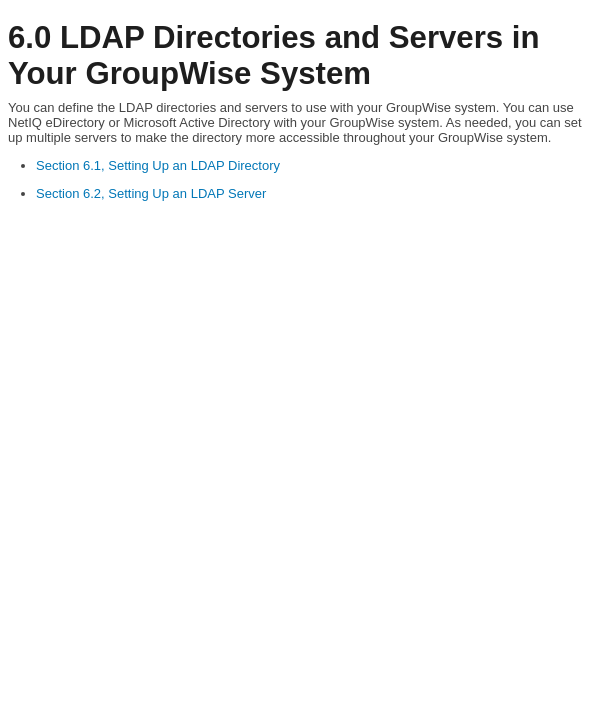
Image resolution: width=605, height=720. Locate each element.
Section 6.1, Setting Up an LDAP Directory (158, 165)
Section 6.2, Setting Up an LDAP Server (151, 193)
